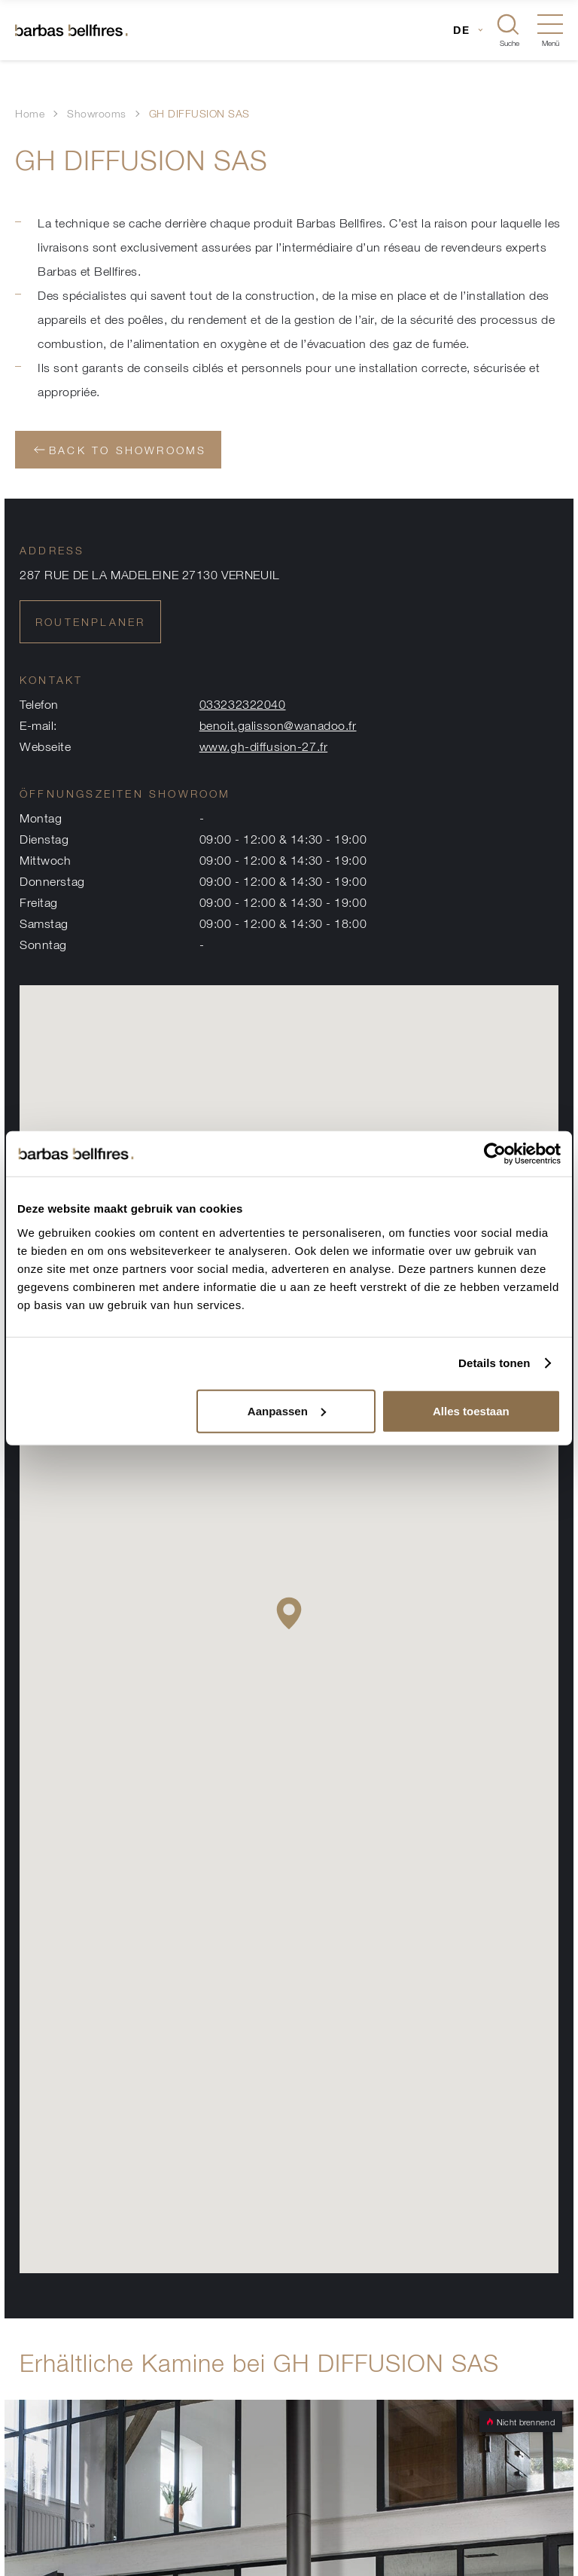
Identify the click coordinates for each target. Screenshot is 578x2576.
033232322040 (242, 704)
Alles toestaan (471, 1410)
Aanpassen (287, 1410)
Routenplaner (90, 621)
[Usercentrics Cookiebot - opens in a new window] (495, 1154)
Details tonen (494, 1363)
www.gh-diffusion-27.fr (263, 746)
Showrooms (96, 113)
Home (29, 113)
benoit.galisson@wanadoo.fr (278, 725)
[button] (289, 1613)
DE (461, 29)
